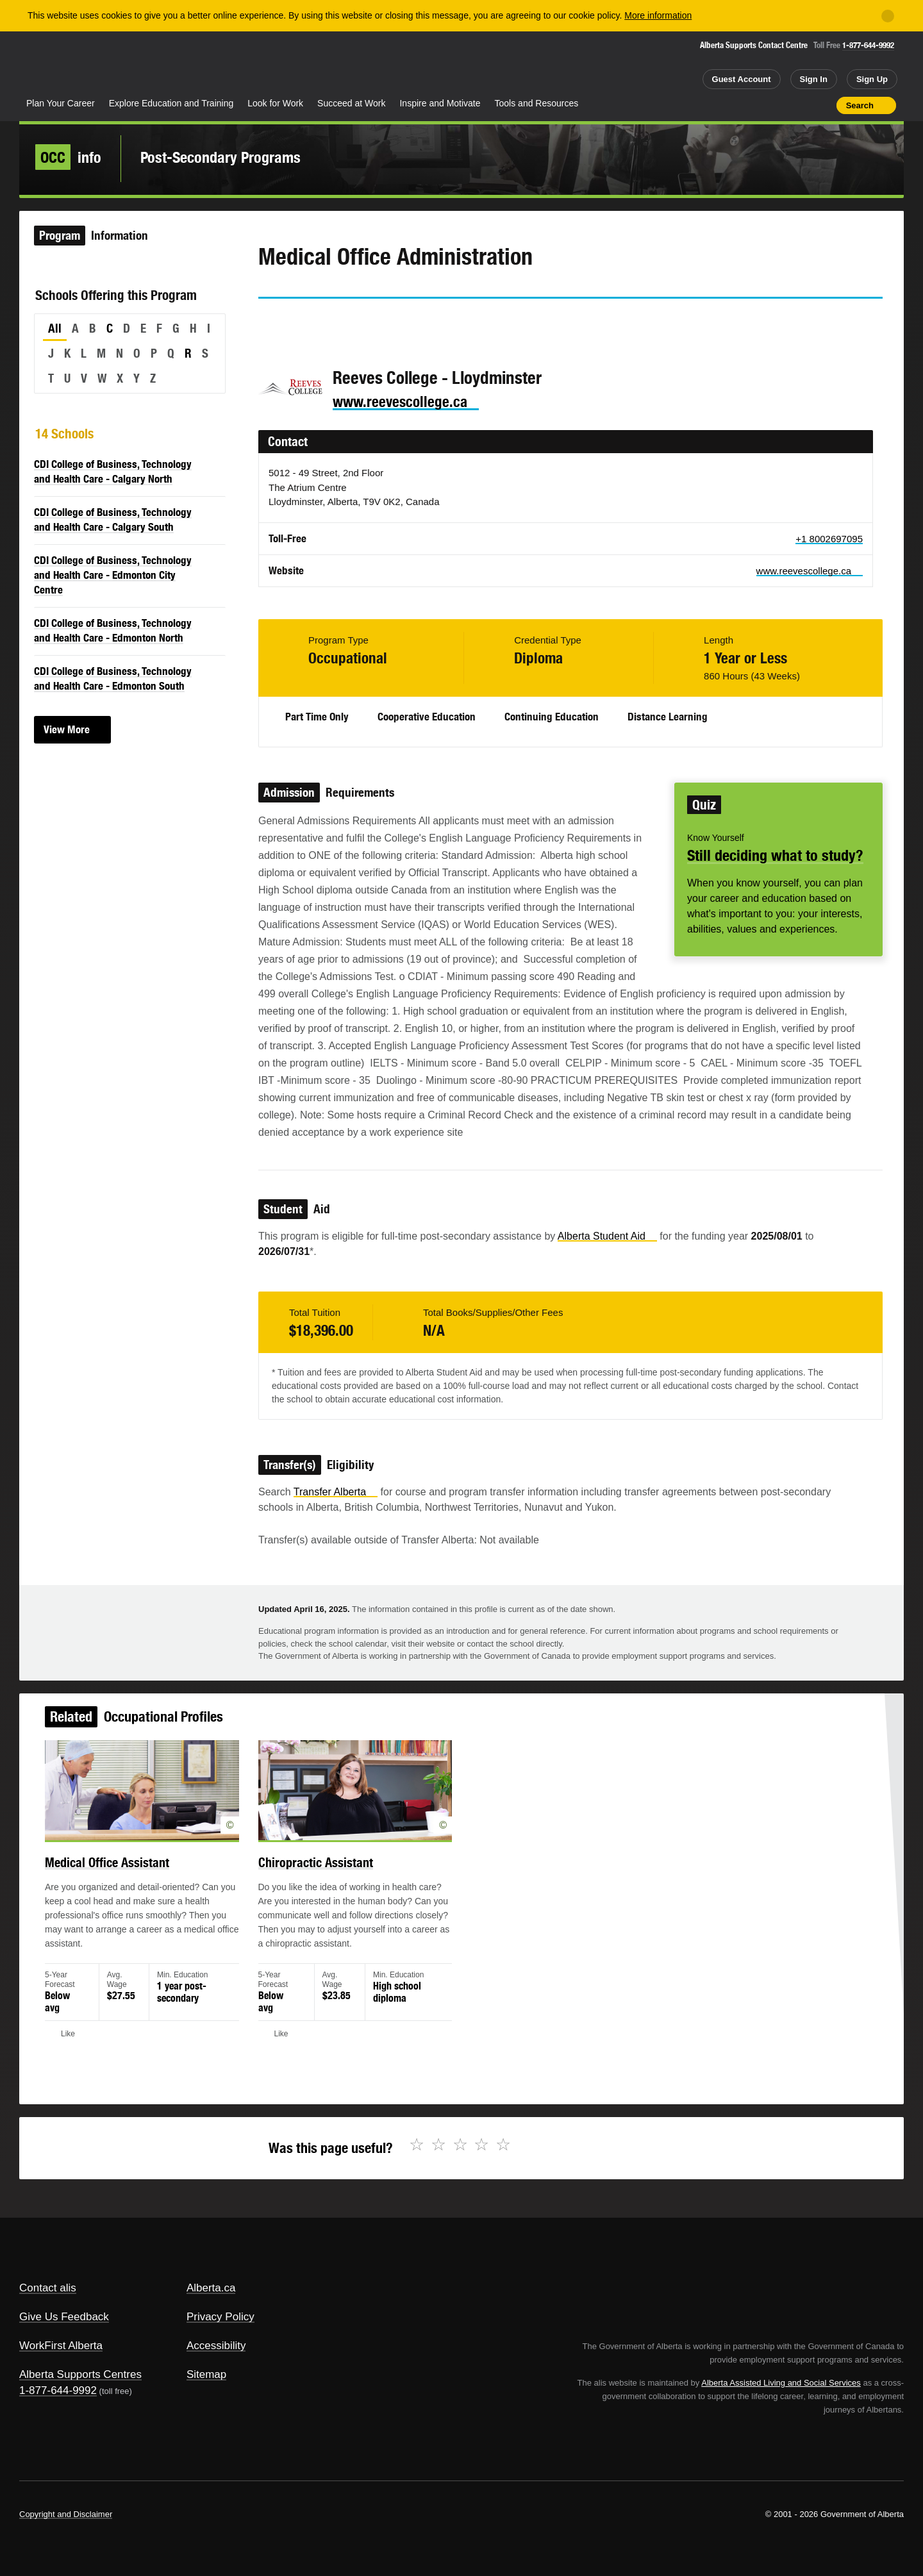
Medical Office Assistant (137, 1875)
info (68, 157)
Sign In (813, 79)
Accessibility (216, 2345)
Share (753, 105)
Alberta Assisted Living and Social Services (781, 2383)
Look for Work (275, 103)
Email (378, 321)
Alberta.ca (211, 2288)
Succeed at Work (351, 103)
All (55, 328)
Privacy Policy (220, 2317)
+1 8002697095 (829, 538)
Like (799, 104)
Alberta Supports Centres (80, 2374)
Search (860, 105)
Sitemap (206, 2374)
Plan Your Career (60, 103)
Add (777, 105)
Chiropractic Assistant (327, 1875)
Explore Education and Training (171, 103)
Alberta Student (607, 1236)
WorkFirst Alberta (61, 2345)
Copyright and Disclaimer (65, 2514)
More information (658, 15)
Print (822, 105)
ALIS (157, 63)
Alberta (70, 65)
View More (67, 729)
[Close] (887, 16)
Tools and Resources (537, 103)
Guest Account (741, 79)
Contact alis (47, 2288)
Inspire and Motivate (439, 103)
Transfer (336, 1491)
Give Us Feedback (64, 2317)
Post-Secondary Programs (220, 157)
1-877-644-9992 (868, 45)
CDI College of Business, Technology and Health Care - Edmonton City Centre (113, 575)
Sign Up (872, 79)
